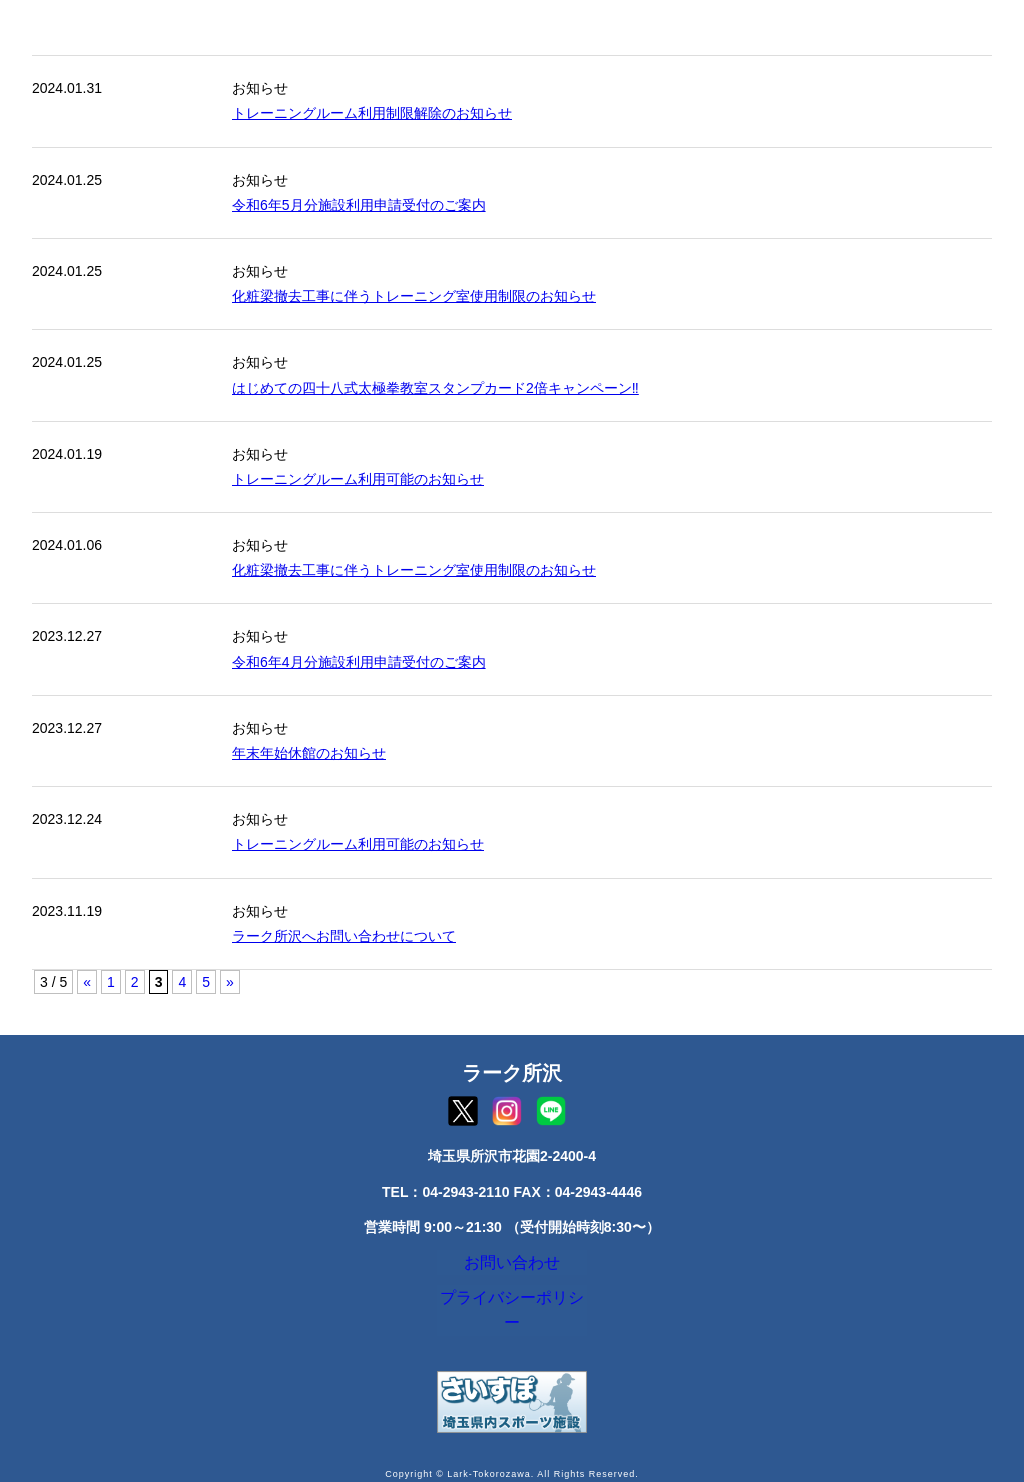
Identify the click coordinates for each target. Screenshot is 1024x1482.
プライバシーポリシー (512, 1312)
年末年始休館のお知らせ (309, 753)
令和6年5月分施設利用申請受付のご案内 (359, 205)
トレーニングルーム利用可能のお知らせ (358, 479)
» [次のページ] (230, 982)
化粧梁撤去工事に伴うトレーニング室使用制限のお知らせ (414, 296)
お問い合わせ (512, 1267)
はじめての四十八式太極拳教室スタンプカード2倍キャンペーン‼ (435, 388)
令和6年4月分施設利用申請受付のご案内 (359, 662)
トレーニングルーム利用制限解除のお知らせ (372, 113)
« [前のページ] (87, 982)
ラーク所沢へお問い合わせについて (344, 936)
